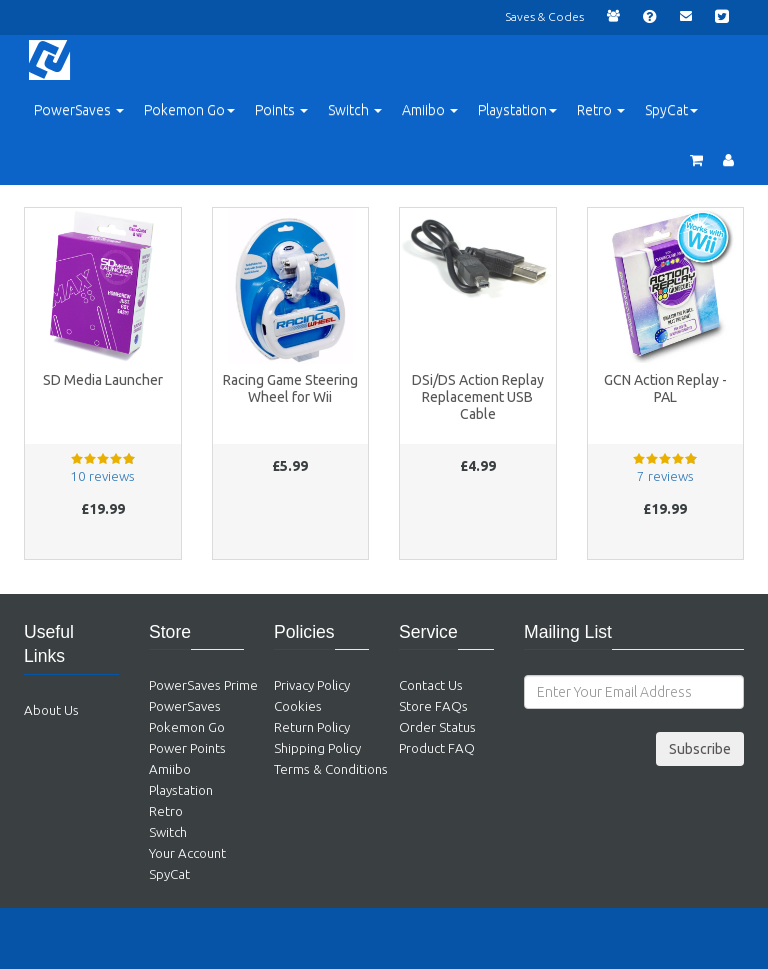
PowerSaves (185, 706)
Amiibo (170, 769)
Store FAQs (433, 706)
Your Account (187, 853)
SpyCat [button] (671, 110)
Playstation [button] (517, 110)
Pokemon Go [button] (189, 110)
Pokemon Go (187, 727)
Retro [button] (601, 110)
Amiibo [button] (430, 110)
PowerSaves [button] (79, 110)
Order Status (437, 727)
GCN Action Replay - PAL (665, 388)
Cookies (298, 706)
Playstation (181, 790)
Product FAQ (437, 748)
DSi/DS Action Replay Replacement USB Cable (478, 397)
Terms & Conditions (331, 769)
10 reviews (102, 476)
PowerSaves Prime (203, 685)
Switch (168, 832)
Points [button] (281, 110)
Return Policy (312, 727)
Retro (166, 811)
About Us (51, 710)
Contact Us (431, 685)
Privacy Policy (312, 685)
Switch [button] (355, 110)
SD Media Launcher (103, 380)
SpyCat (169, 874)
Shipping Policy (317, 748)
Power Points (187, 748)
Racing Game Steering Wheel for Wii (290, 388)
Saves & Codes (544, 16)
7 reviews (665, 476)
